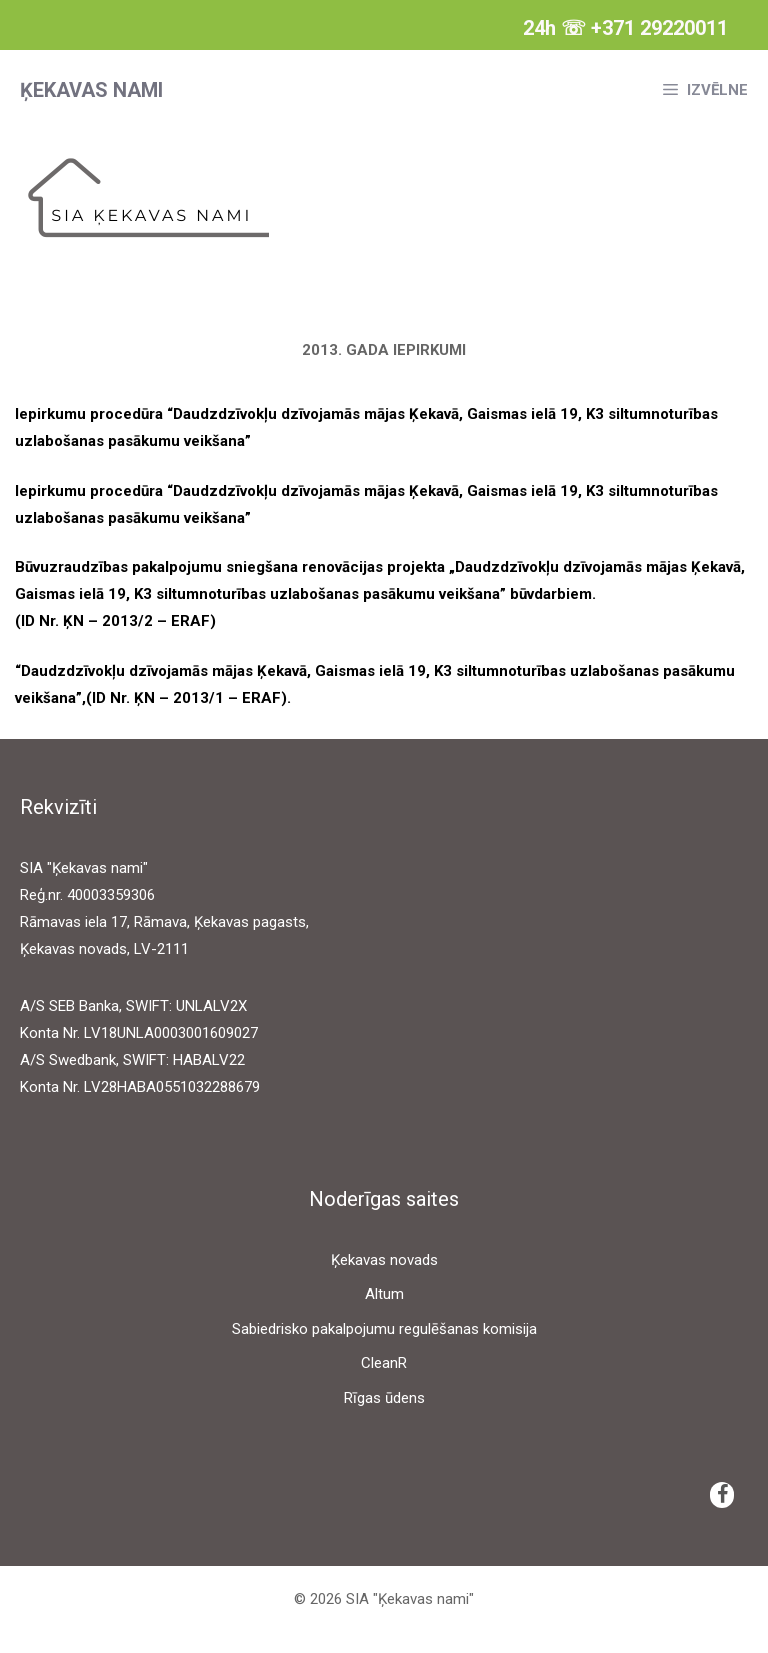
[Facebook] (722, 1495)
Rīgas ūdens (384, 1398)
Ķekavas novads (384, 1260)
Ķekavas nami (91, 90)
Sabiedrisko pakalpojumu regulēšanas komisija (384, 1329)
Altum (384, 1294)
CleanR (384, 1363)
